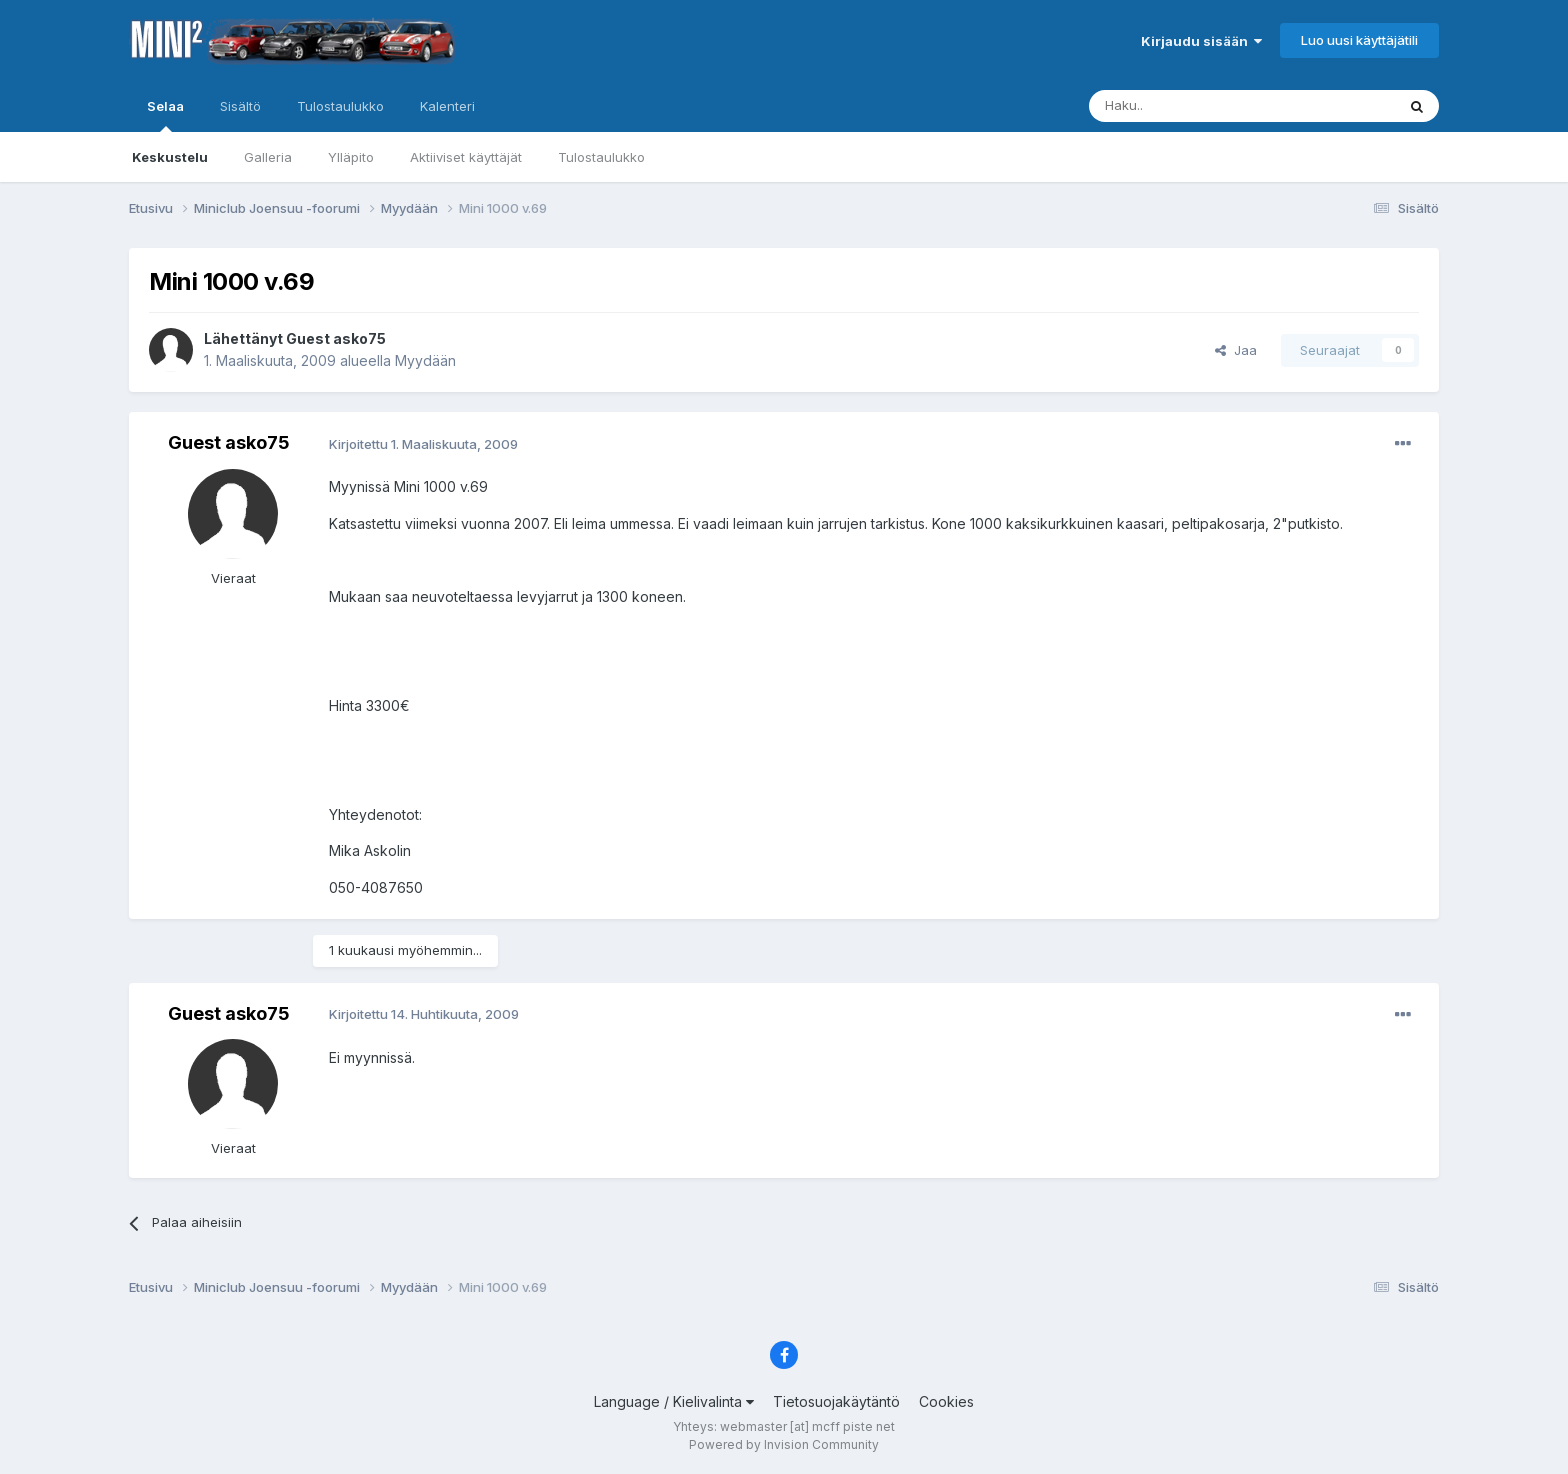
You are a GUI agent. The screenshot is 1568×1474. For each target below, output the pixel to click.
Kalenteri (447, 106)
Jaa (1236, 350)
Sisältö (240, 106)
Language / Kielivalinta (674, 1401)
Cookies (946, 1401)
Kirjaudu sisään (1201, 41)
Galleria (268, 157)
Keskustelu (170, 157)
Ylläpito (351, 157)
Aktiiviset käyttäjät (466, 157)
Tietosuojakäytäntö (836, 1401)
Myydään (425, 360)
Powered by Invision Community (784, 1444)
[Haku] (1191, 106)
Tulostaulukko (601, 157)
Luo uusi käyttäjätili (1359, 40)
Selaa (165, 115)
